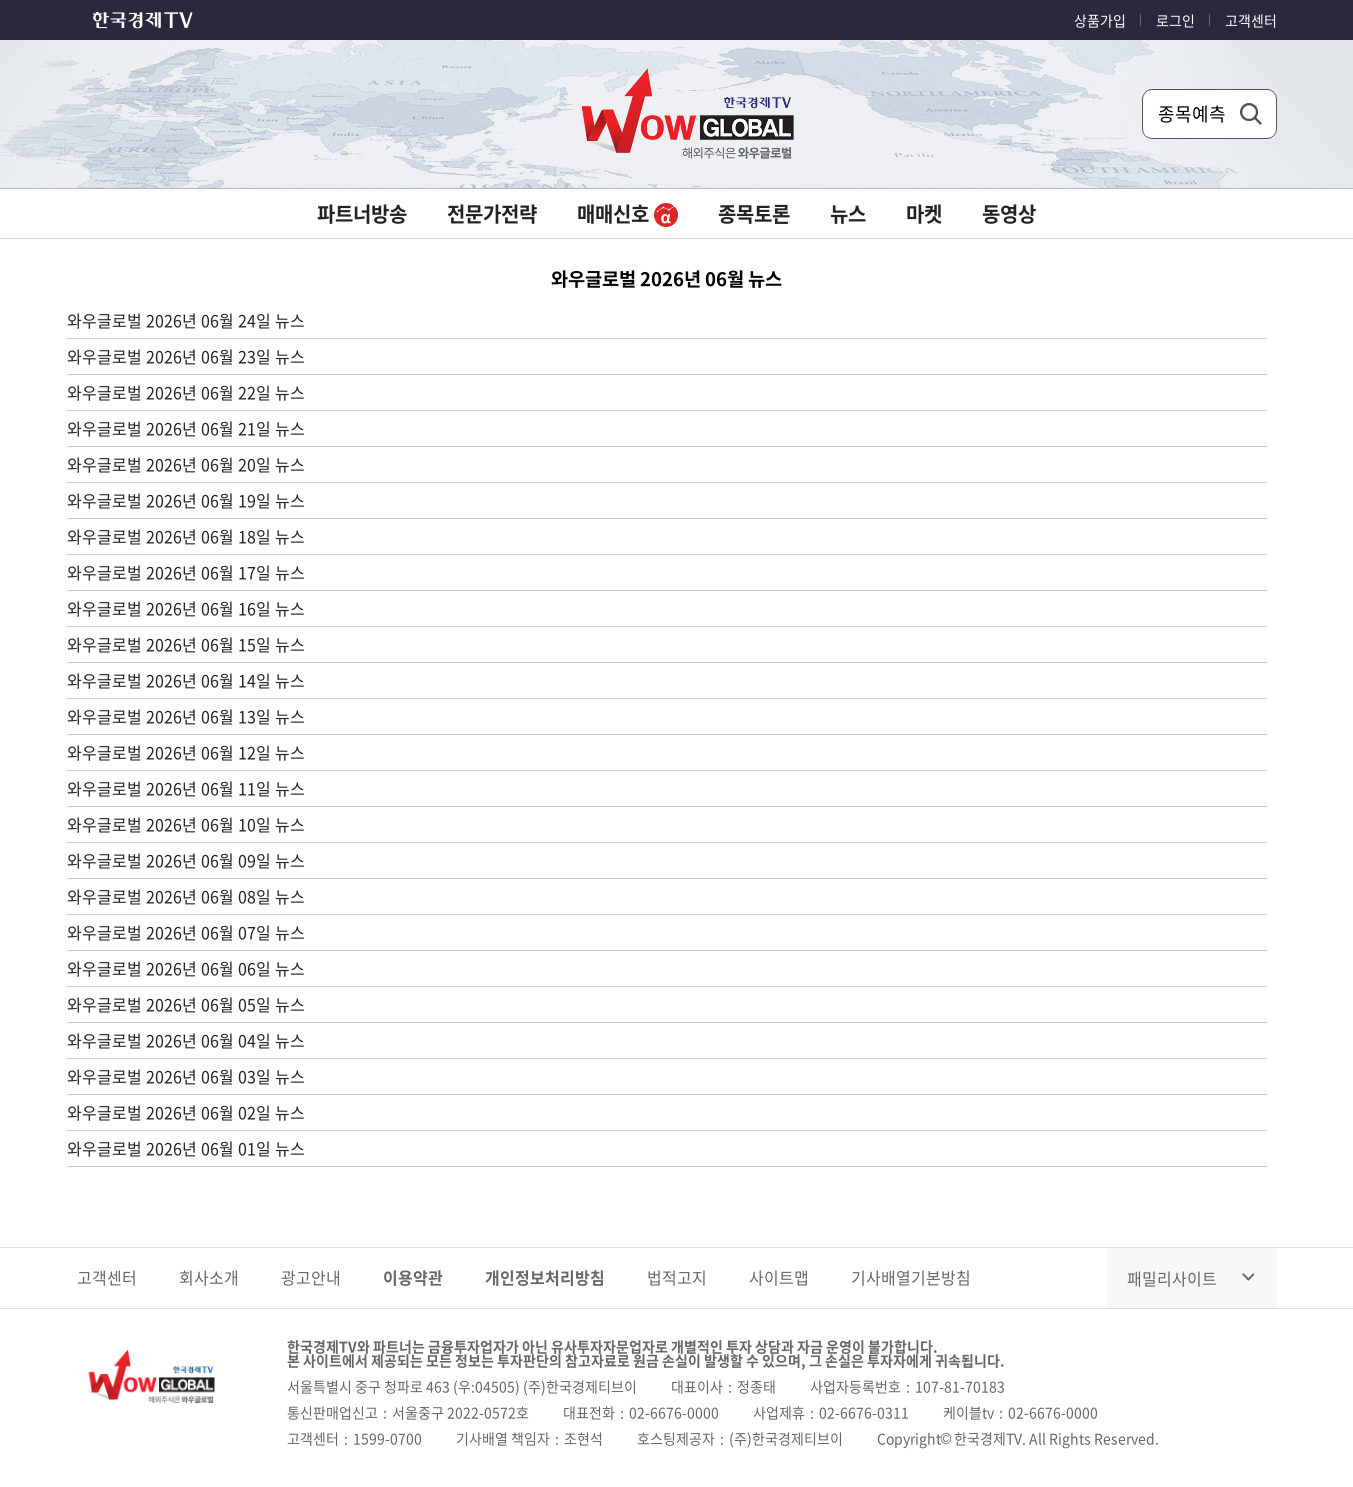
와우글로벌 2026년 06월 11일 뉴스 (186, 788)
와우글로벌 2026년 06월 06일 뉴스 (186, 968)
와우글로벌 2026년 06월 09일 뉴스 (186, 860)
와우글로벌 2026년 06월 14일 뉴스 (186, 680)
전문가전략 (492, 213)
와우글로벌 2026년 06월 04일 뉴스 (186, 1040)
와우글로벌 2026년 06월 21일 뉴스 (186, 428)
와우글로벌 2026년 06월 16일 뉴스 (186, 608)
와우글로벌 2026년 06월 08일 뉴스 (186, 896)
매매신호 (627, 213)
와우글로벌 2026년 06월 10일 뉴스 (186, 824)
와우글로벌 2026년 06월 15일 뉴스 (186, 644)
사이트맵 (779, 1277)
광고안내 (311, 1277)
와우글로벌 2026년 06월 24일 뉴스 (186, 320)
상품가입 (1100, 20)
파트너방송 (362, 213)
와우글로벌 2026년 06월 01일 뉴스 (186, 1148)
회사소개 (209, 1277)
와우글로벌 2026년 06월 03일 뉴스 (186, 1076)
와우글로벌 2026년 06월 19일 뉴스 (186, 500)
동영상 (1009, 213)
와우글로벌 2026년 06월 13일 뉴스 (186, 716)
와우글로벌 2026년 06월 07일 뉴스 (186, 932)
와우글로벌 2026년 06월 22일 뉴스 (186, 392)
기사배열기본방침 (911, 1277)
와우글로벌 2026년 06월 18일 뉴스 (186, 536)
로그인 (1175, 20)
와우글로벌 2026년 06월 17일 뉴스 (186, 572)
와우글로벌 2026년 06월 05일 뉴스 (186, 1004)
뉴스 (848, 213)
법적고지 (677, 1277)
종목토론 (754, 213)
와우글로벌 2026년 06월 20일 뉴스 (186, 464)
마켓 (924, 213)
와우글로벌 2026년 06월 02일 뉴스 (186, 1112)
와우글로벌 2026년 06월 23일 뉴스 (186, 356)
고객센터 (1251, 20)
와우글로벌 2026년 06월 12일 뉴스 (186, 752)
